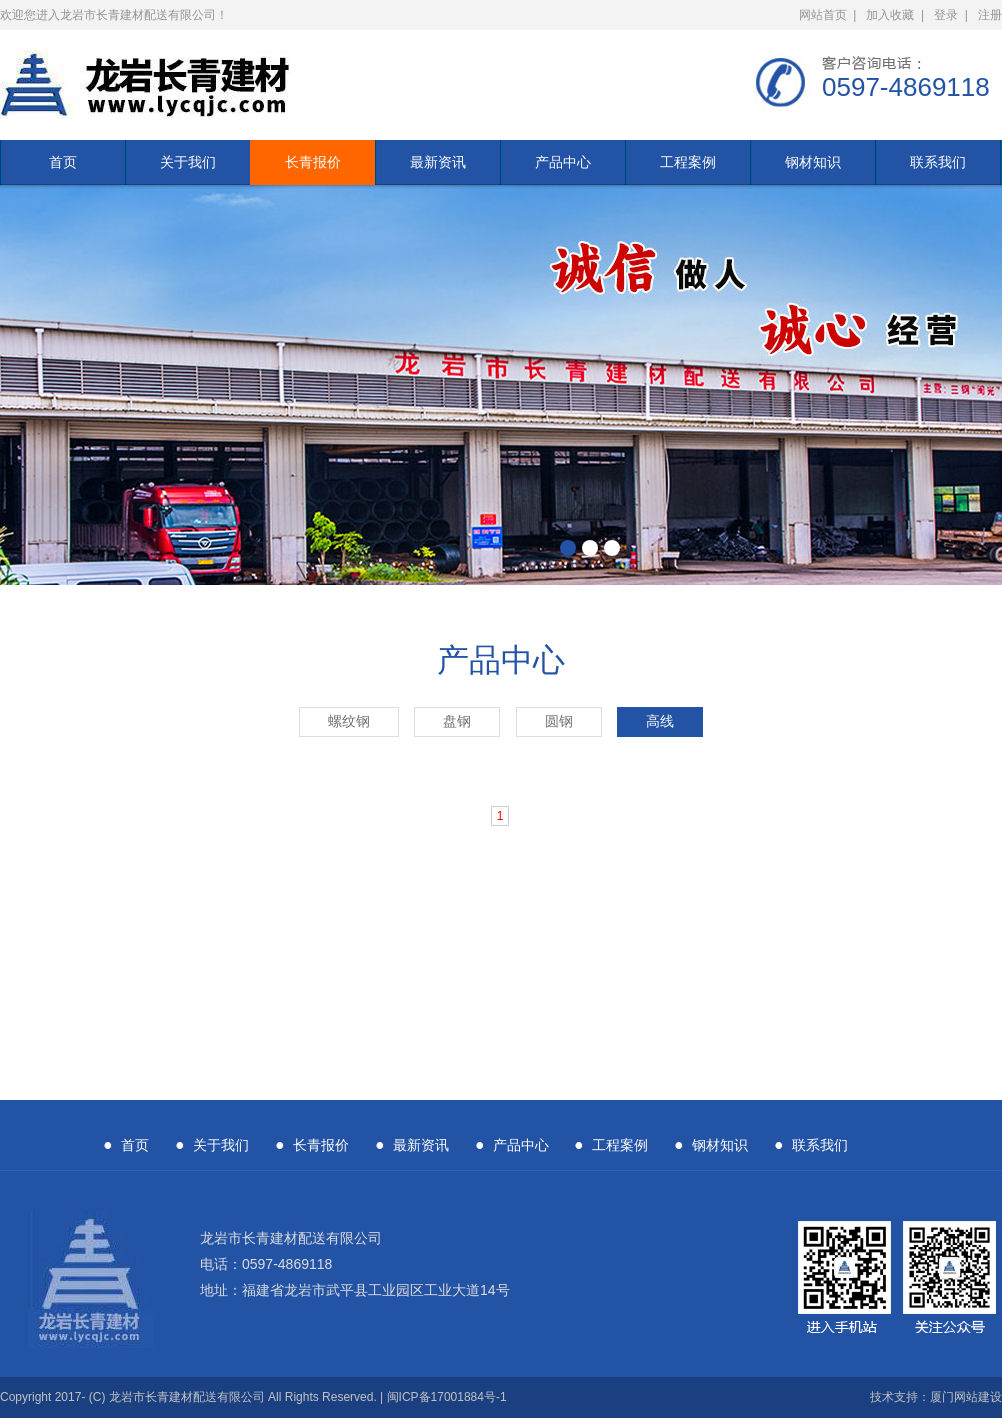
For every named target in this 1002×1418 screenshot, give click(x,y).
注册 (990, 15)
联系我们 (938, 162)
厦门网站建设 (966, 1397)
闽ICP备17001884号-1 (447, 1397)
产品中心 (563, 162)
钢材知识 (813, 162)
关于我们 (188, 162)
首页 (63, 162)
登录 (946, 15)
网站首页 (823, 15)
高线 (660, 721)
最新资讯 (438, 162)
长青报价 (313, 162)
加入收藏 (890, 15)
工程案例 (688, 162)
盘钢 (457, 721)
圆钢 (559, 721)
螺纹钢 (349, 721)
